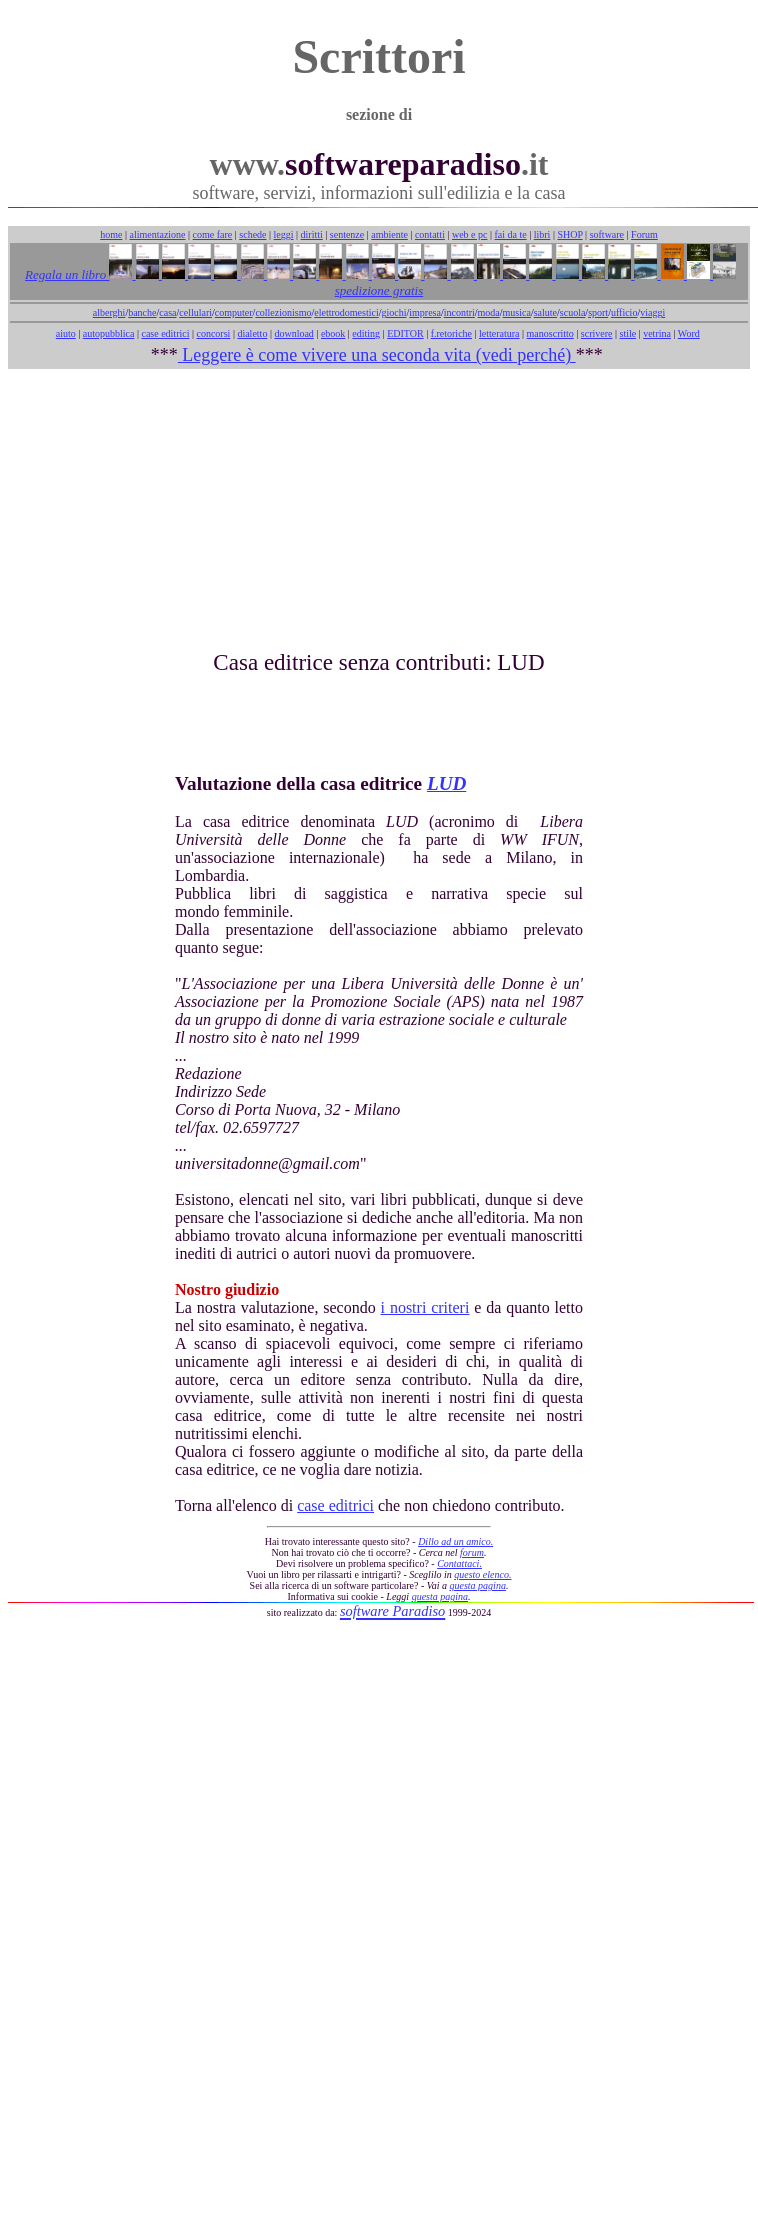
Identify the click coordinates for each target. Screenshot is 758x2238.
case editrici (165, 333)
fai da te (511, 234)
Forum (644, 234)
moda (489, 312)
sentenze (347, 234)
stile (627, 333)
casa (167, 312)
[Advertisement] (379, 509)
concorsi (213, 333)
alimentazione (157, 234)
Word (689, 333)
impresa (425, 312)
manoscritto (550, 333)
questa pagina (478, 1585)
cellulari (195, 312)
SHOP (569, 234)
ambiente (389, 234)
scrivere (597, 333)
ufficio (624, 312)
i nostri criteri (425, 1307)
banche (142, 312)
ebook (333, 333)
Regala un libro (67, 274)
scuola (573, 312)
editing (366, 333)
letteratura (499, 333)
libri (542, 234)
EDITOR (405, 333)
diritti (312, 234)
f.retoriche (451, 333)
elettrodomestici (346, 312)
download (293, 333)
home (111, 234)
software (607, 234)
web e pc (470, 234)
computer (234, 312)
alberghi (109, 312)
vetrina (657, 333)
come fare (213, 234)
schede (252, 234)
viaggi (652, 312)
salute (545, 312)
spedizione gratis (379, 290)
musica (517, 312)
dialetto (252, 333)
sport (598, 312)
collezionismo (283, 312)
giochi (393, 312)
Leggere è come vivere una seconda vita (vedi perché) (377, 355)
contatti (430, 234)
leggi (284, 234)
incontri (459, 312)
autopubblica (109, 333)
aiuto (66, 333)
